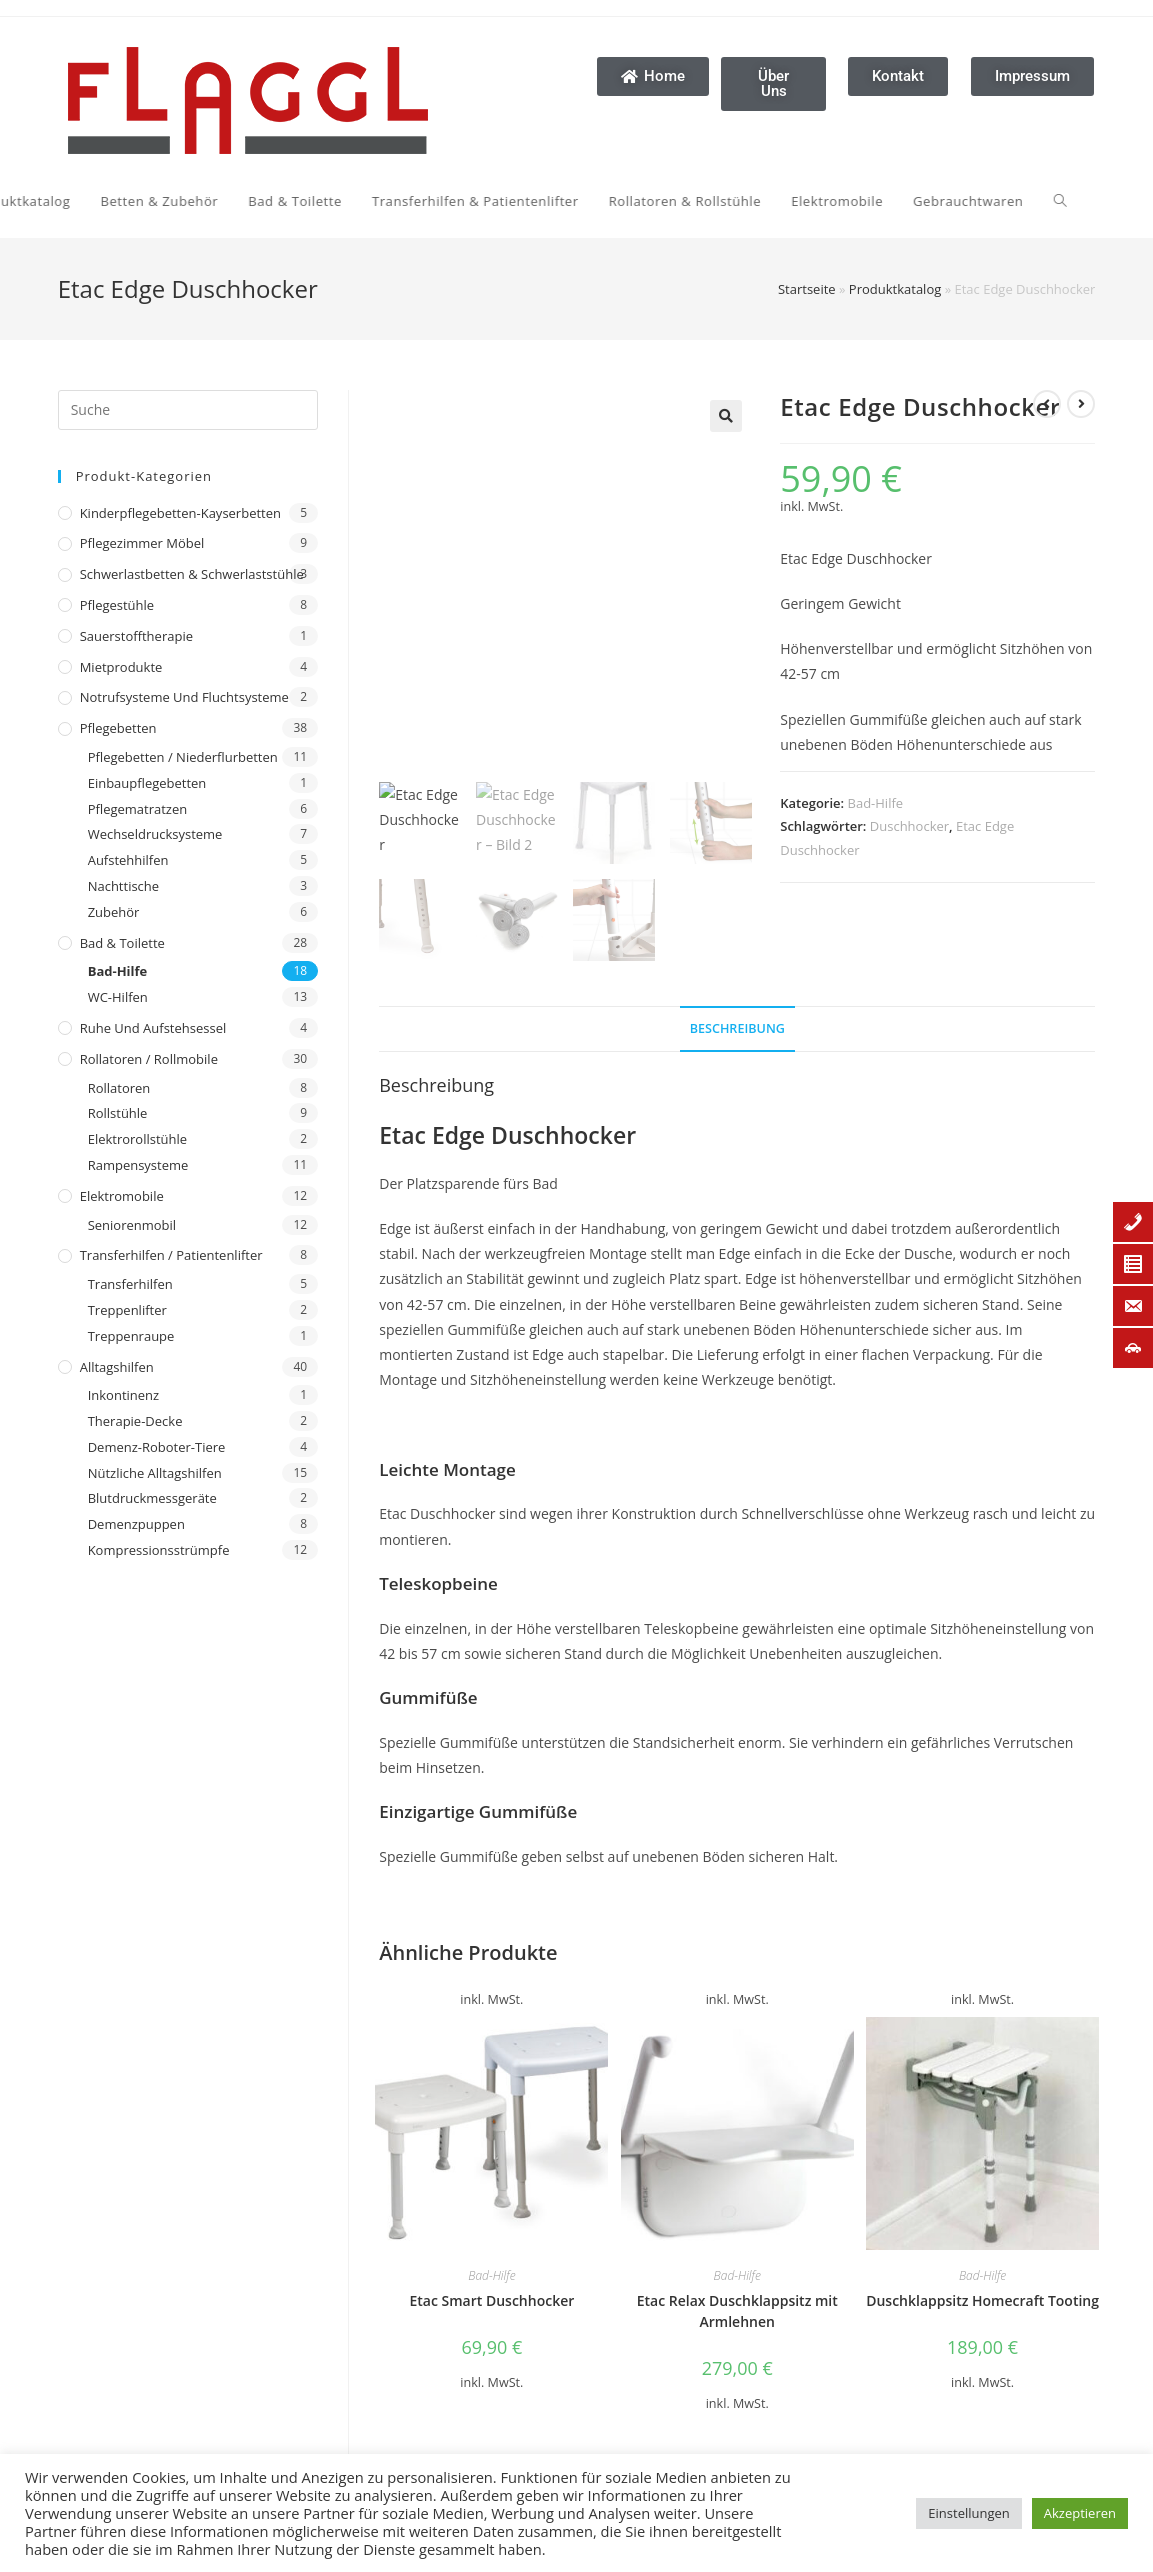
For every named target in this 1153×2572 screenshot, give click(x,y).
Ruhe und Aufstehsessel (153, 1028)
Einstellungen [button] (968, 2513)
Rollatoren (119, 1088)
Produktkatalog (895, 289)
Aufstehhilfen (128, 860)
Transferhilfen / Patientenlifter (171, 1255)
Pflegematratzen (138, 809)
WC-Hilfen (118, 997)
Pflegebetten (118, 728)
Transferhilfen (130, 1284)
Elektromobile (122, 1196)
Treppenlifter (127, 1310)
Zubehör (114, 912)
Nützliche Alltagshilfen (155, 1473)
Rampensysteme (138, 1165)
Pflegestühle (117, 605)
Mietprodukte (121, 667)
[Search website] (729, 201)
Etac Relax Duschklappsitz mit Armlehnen (737, 2311)
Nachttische (123, 886)
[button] (726, 416)
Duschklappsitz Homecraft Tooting (982, 2300)
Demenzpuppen (136, 1524)
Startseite (807, 289)
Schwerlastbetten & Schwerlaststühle (192, 574)
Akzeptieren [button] (1080, 2513)
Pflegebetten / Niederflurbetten (183, 757)
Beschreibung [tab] (737, 1028)
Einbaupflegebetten (147, 783)
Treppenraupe (131, 1336)
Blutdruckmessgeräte (152, 1498)
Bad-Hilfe (118, 971)
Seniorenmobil (132, 1225)
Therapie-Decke (135, 1421)
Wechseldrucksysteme (155, 834)
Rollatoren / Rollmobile (149, 1059)
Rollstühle (118, 1113)
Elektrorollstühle (137, 1139)
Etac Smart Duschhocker (491, 2300)
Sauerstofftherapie (136, 636)
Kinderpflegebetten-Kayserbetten (180, 513)
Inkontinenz (123, 1395)
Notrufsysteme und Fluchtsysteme (184, 697)
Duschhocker (909, 826)
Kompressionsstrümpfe (159, 1550)
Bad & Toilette (122, 943)
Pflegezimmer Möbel (142, 543)
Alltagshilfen (117, 1367)
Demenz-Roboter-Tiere (157, 1447)
